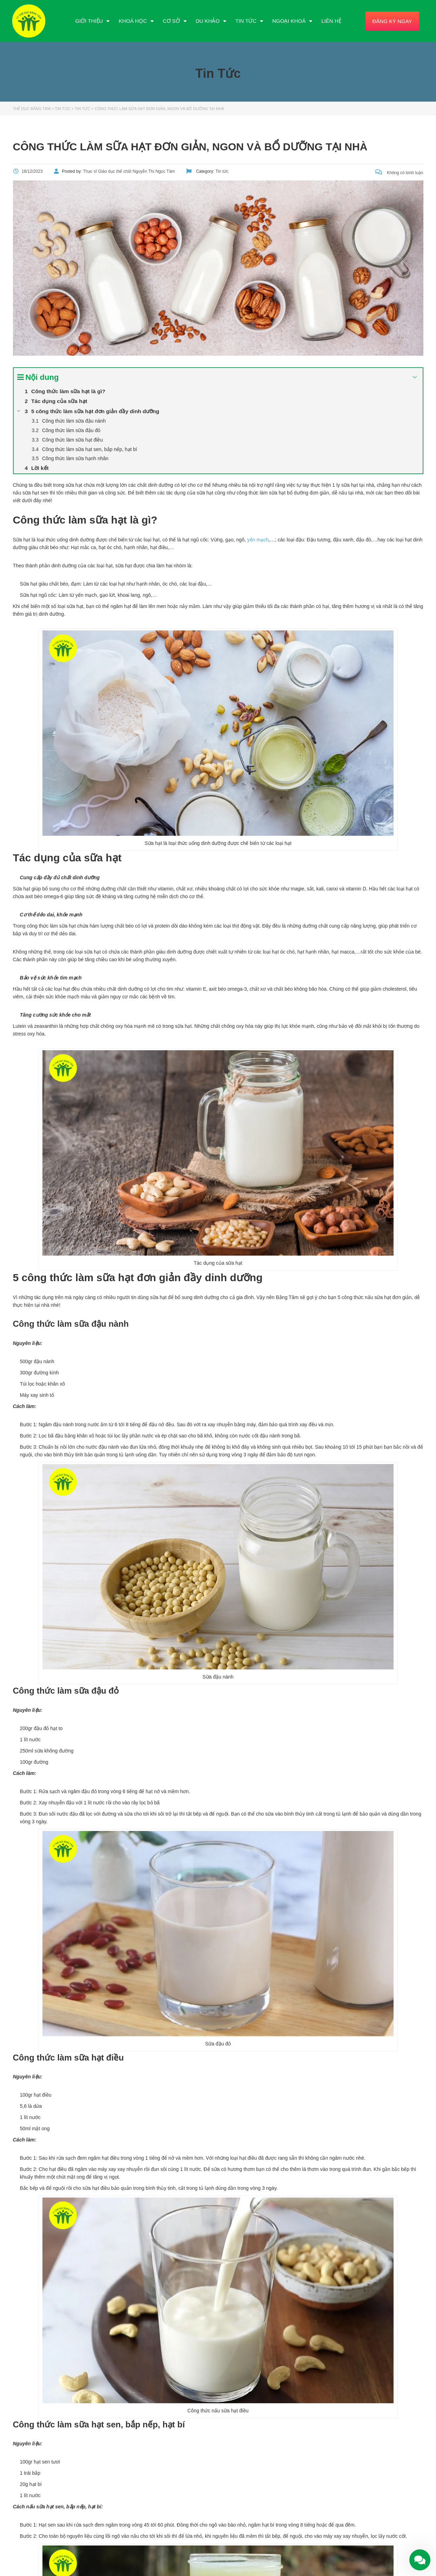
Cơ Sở (175, 21)
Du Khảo (211, 21)
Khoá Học (136, 21)
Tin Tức (249, 21)
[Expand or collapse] (414, 377)
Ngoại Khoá (292, 21)
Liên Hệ (331, 21)
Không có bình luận (399, 172)
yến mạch (258, 539)
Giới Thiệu (92, 21)
